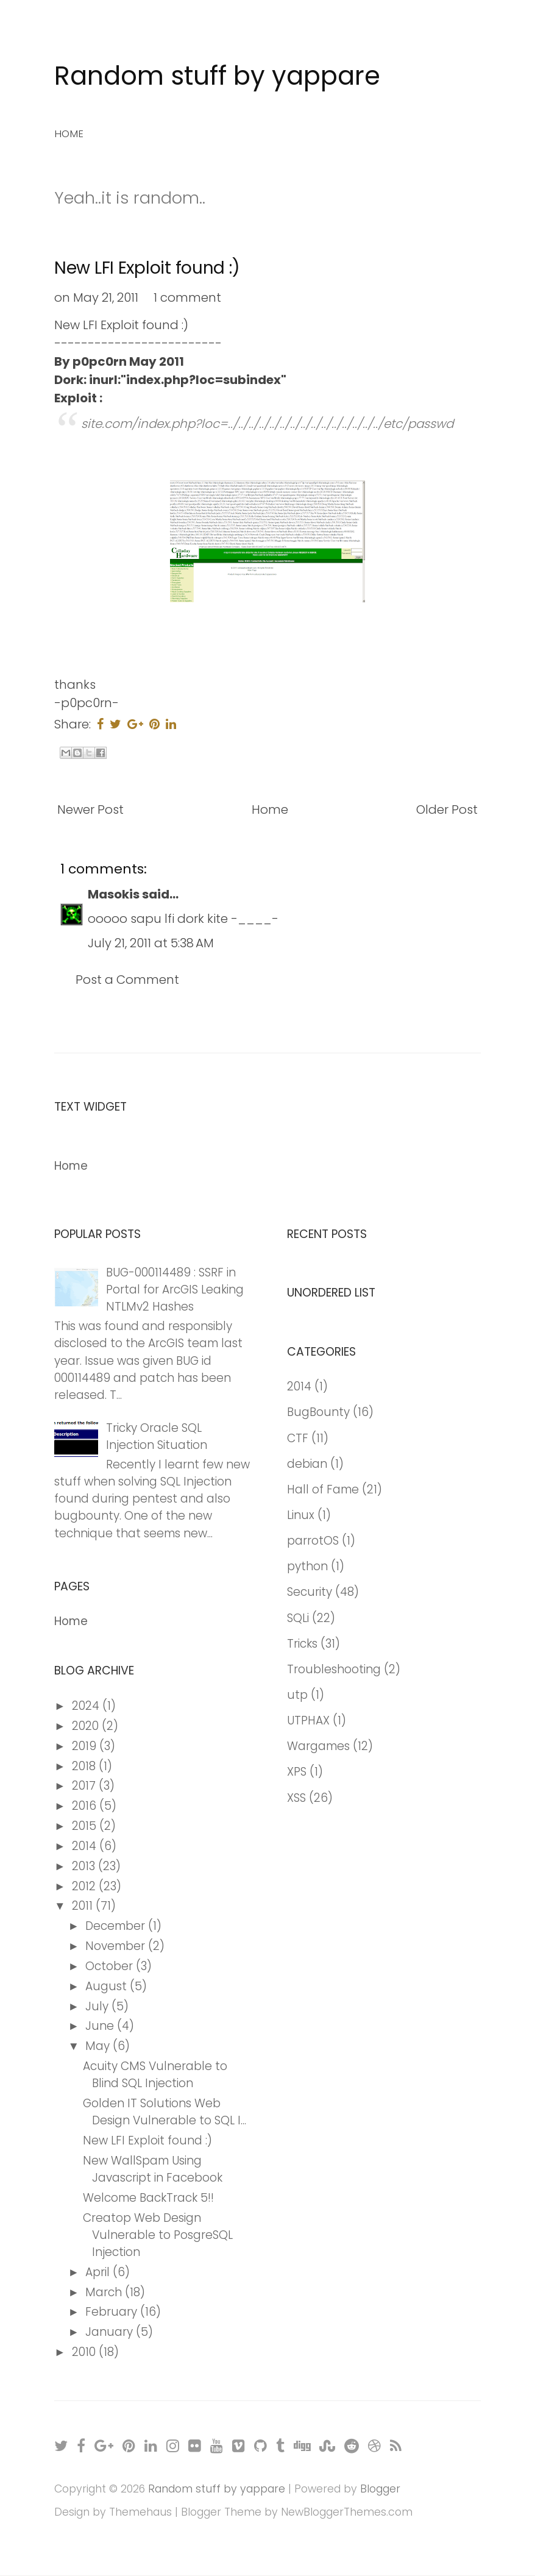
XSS (296, 1798)
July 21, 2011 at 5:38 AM (151, 943)
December (116, 1926)
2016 (85, 1806)
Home (68, 133)
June (101, 2026)
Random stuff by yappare (217, 76)
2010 (85, 2352)
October (110, 1966)
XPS (296, 1771)
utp (297, 1695)
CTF (297, 1438)
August (107, 1986)
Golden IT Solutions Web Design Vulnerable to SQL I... (164, 2112)
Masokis (114, 894)
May (99, 2046)
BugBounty (318, 1412)
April (99, 2272)
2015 (85, 1826)
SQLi (298, 1618)
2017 (85, 1785)
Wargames (318, 1746)
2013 (85, 1866)
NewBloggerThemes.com (347, 2512)
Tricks (302, 1643)
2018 (85, 1766)
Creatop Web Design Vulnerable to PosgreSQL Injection (158, 2235)
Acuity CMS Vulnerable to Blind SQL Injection (155, 2074)
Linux (300, 1515)
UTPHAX (308, 1720)
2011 (84, 1906)
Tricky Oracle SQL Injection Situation (156, 1436)
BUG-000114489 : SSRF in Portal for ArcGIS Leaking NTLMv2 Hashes (175, 1289)
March (105, 2292)
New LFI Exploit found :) (146, 268)
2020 (87, 1726)
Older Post (447, 809)
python (307, 1566)
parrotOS (313, 1540)
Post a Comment (127, 979)
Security (309, 1592)
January (110, 2332)
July (98, 2006)
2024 (87, 1706)
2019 (85, 1746)
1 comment (187, 297)
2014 (85, 1846)
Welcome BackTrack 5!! (148, 2198)
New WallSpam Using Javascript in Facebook (152, 2169)
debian (307, 1464)
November (116, 1946)
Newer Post (90, 809)
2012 (85, 1886)
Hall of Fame (323, 1489)
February (112, 2312)
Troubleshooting (334, 1669)
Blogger (380, 2489)
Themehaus (140, 2512)
